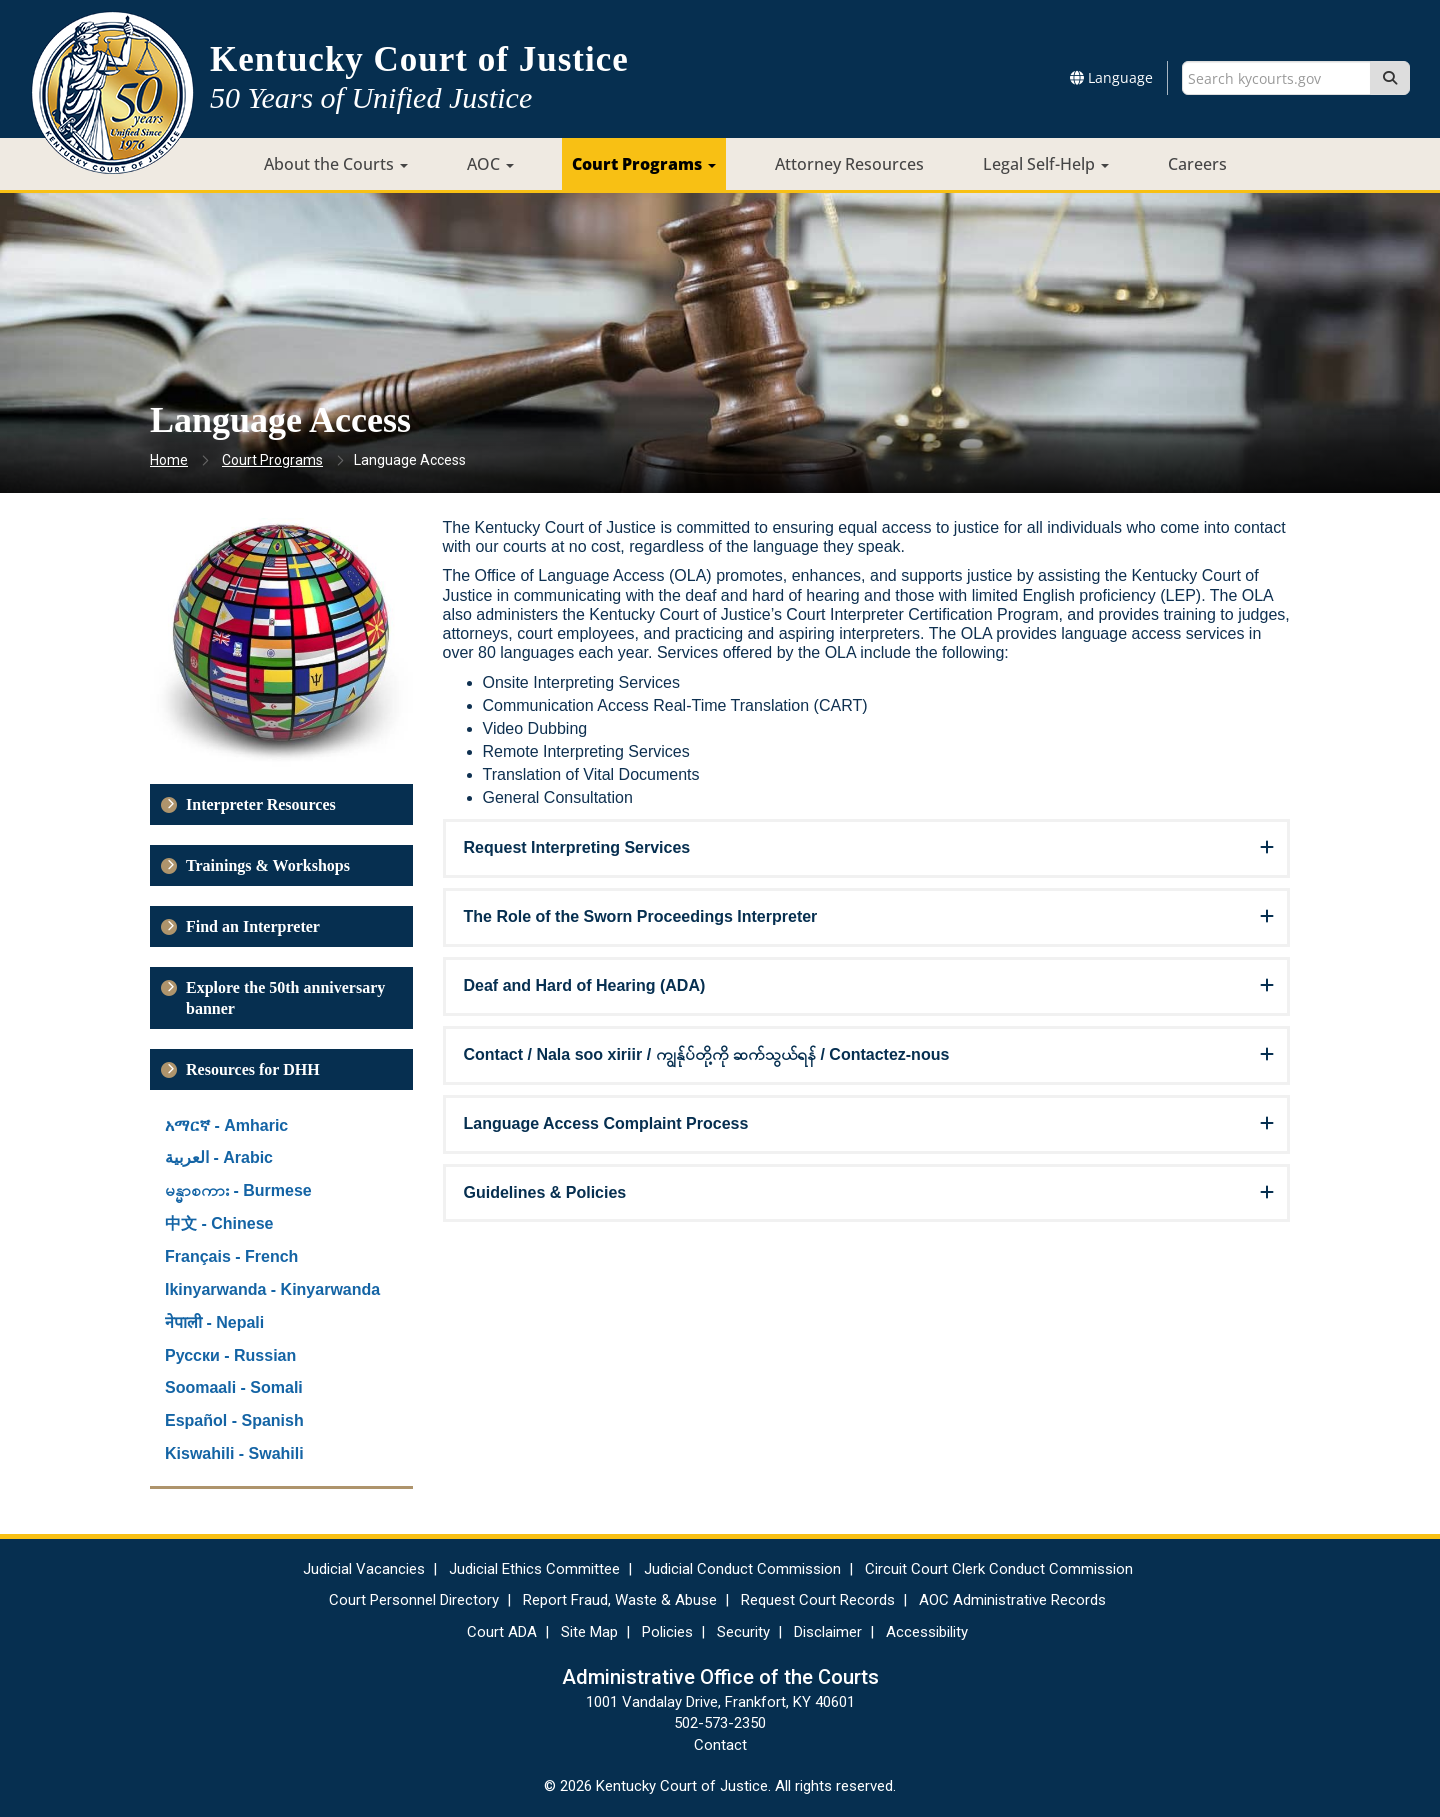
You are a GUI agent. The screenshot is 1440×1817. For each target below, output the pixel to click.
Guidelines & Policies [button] (545, 1192)
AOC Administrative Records (1012, 1600)
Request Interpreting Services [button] (577, 847)
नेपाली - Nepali (214, 1322)
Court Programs (644, 164)
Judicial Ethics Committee (534, 1569)
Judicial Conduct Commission (742, 1569)
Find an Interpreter (253, 926)
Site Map (589, 1632)
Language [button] (1111, 77)
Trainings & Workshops (268, 865)
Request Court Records (818, 1600)
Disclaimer (828, 1632)
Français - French (231, 1256)
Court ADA (502, 1632)
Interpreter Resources (261, 804)
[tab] (867, 848)
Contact (720, 1745)
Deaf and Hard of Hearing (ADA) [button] (585, 985)
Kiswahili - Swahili (234, 1453)
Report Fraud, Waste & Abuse (620, 1600)
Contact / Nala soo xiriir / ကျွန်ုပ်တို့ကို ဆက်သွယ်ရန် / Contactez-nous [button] (707, 1054)
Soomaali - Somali (234, 1387)
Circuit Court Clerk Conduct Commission (999, 1569)
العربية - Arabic (219, 1157)
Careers (1197, 164)
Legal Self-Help (1046, 164)
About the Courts (336, 164)
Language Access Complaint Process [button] (606, 1123)
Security (743, 1632)
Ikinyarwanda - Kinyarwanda (272, 1289)
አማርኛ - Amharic (226, 1125)
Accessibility (927, 1632)
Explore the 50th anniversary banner (285, 998)
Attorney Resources (849, 164)
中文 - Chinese (219, 1223)
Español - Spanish (234, 1420)
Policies (667, 1632)
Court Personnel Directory (414, 1600)
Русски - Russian (230, 1355)
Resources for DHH (253, 1069)
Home (169, 460)
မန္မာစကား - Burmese (238, 1190)
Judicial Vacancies (364, 1569)
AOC (490, 164)
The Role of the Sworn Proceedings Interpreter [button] (641, 916)
